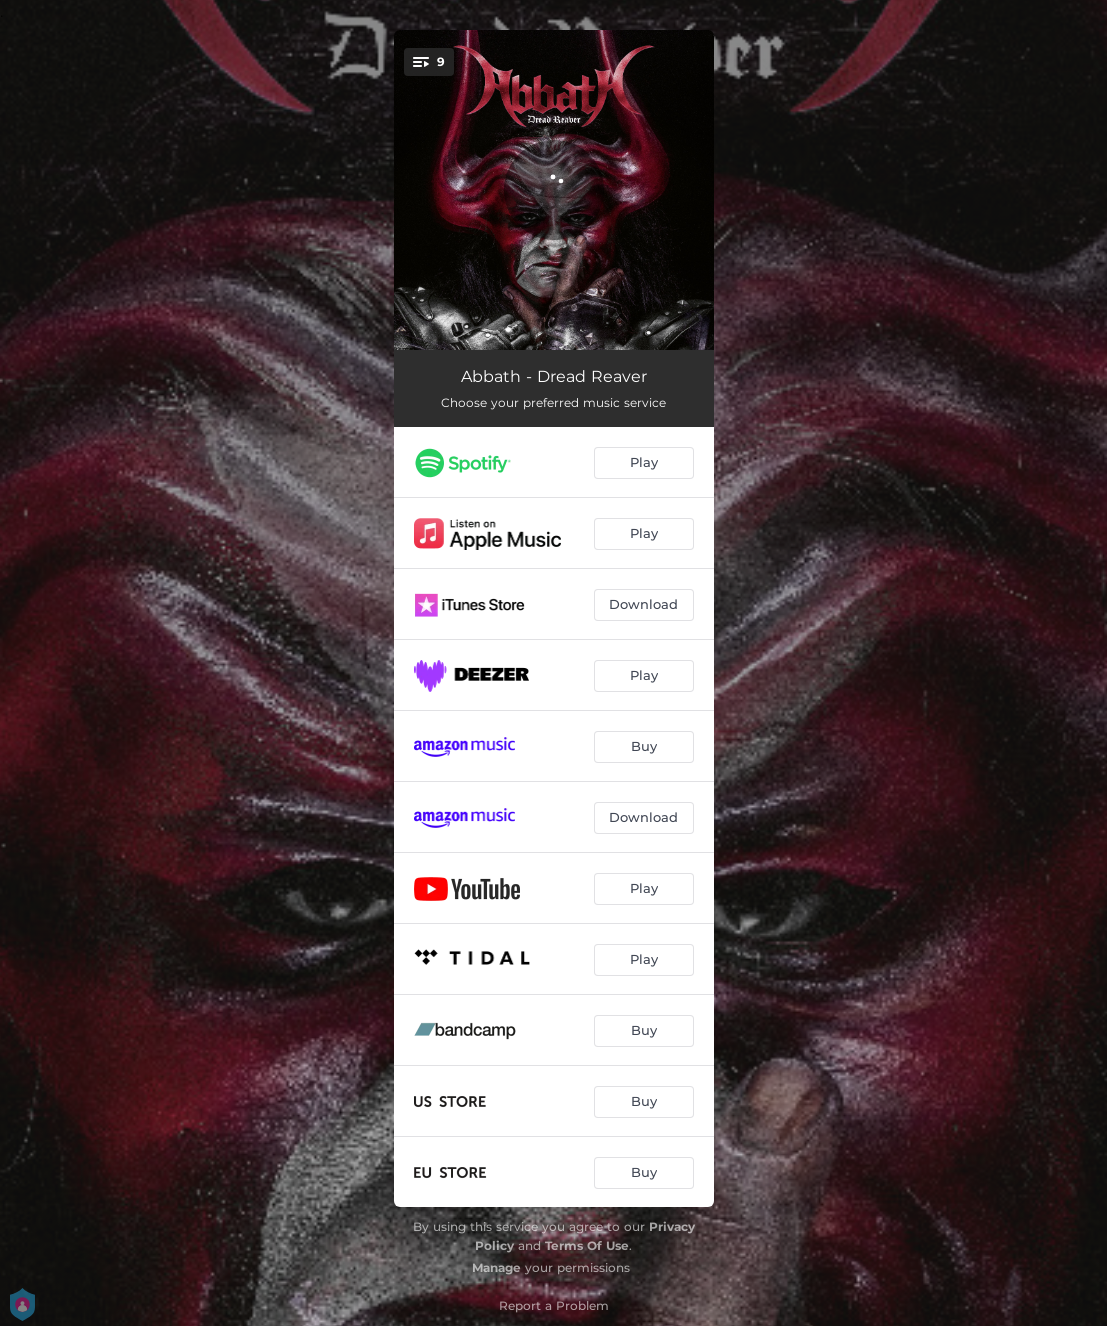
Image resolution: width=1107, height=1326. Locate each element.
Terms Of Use (587, 1245)
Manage (496, 1267)
